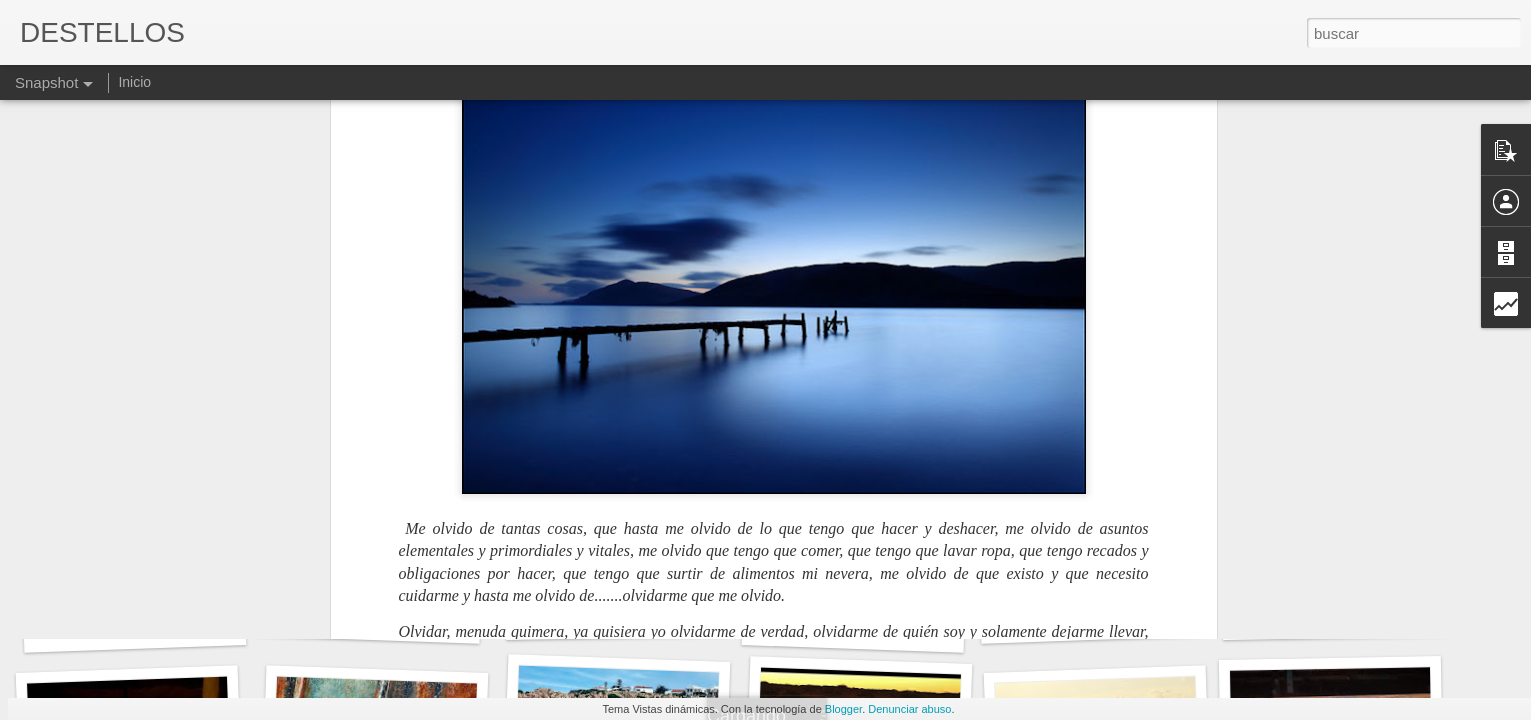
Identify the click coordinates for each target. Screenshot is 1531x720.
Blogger (843, 709)
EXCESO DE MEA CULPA (633, 615)
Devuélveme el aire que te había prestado (1155, 615)
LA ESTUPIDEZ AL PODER (1354, 615)
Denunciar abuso (909, 709)
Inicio (134, 82)
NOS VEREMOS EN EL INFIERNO (412, 620)
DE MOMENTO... (853, 627)
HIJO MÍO (134, 627)
